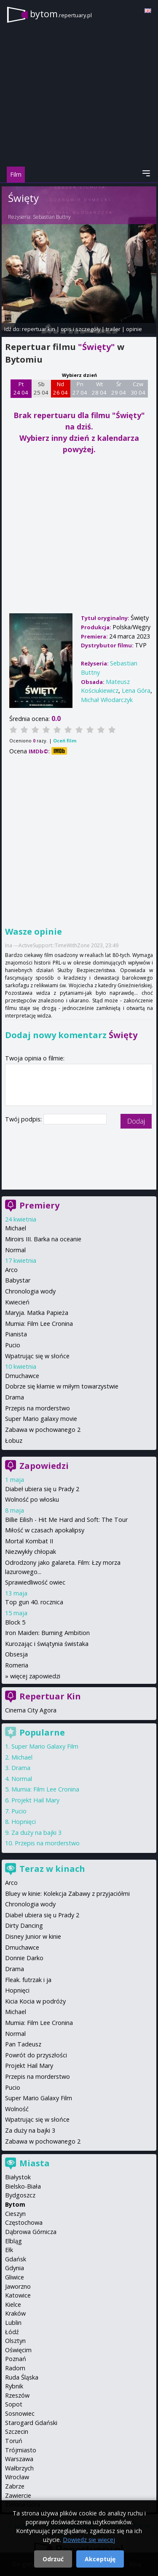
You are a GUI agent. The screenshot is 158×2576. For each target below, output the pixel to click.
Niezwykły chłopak (30, 1552)
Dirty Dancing (24, 1925)
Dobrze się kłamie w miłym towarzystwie (61, 1386)
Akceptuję (100, 2559)
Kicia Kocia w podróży (35, 2001)
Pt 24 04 (20, 388)
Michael (15, 1228)
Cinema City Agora (30, 1710)
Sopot (13, 2404)
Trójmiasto (20, 2450)
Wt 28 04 (99, 388)
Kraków (15, 2313)
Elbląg (13, 2241)
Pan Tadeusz (23, 2044)
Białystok (18, 2177)
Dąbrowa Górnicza (30, 2232)
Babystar (17, 1280)
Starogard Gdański (31, 2423)
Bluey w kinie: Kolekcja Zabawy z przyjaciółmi (67, 1894)
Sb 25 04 (41, 388)
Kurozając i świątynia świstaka (46, 1644)
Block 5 (15, 1622)
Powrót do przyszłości (36, 2055)
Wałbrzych (19, 2468)
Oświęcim (18, 2350)
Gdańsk (15, 2259)
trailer (113, 329)
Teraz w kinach (52, 1868)
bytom (61, 14)
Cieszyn (15, 2214)
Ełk (9, 2250)
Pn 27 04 (79, 388)
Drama (14, 1397)
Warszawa (19, 2459)
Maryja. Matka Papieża (36, 1313)
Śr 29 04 (118, 388)
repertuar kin (38, 329)
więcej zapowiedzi (35, 1676)
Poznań (15, 2359)
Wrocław (17, 2477)
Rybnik (14, 2386)
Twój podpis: (24, 1119)
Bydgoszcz (20, 2195)
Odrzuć (53, 2559)
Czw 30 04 (138, 388)
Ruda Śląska (21, 2377)
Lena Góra (136, 690)
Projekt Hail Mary (35, 1800)
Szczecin (16, 2432)
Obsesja (16, 1654)
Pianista (16, 1334)
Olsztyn (15, 2341)
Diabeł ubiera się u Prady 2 (42, 1489)
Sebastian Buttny (52, 216)
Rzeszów (17, 2395)
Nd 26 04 (60, 388)
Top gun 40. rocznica (34, 1602)
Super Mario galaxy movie (41, 1419)
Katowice (18, 2295)
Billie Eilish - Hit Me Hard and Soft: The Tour (66, 1520)
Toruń (13, 2441)
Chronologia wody (30, 1291)
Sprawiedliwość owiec (35, 1582)
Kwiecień (17, 1302)
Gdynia (14, 2268)
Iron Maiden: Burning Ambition (47, 1633)
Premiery (39, 1205)
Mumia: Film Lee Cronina (39, 1324)
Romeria (16, 1665)
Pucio (12, 1345)
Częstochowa (24, 2222)
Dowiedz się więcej (89, 2540)
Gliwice (14, 2277)
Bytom (15, 2204)
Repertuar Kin (50, 1696)
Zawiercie (18, 2495)
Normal (15, 1250)
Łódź (12, 2332)
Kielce (13, 2304)
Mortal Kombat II (29, 1541)
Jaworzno (18, 2286)
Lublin (13, 2323)
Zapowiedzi (44, 1465)
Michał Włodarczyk (107, 700)
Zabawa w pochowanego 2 (42, 1430)
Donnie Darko (24, 1958)
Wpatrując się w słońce (37, 1356)
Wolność (17, 2109)
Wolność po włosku (32, 1499)
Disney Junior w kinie (33, 1936)
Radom (15, 2368)
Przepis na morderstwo (37, 1408)
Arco (11, 1270)
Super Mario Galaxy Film (44, 1746)
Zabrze (14, 2486)
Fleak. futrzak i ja (28, 1980)
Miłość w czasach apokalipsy (44, 1530)
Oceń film (64, 740)
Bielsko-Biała (23, 2186)
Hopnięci (23, 1822)
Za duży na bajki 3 (36, 1833)
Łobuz (13, 1440)
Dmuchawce (22, 1376)
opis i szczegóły (80, 329)
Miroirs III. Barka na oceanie (43, 1239)
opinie (134, 329)
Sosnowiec (20, 2413)
